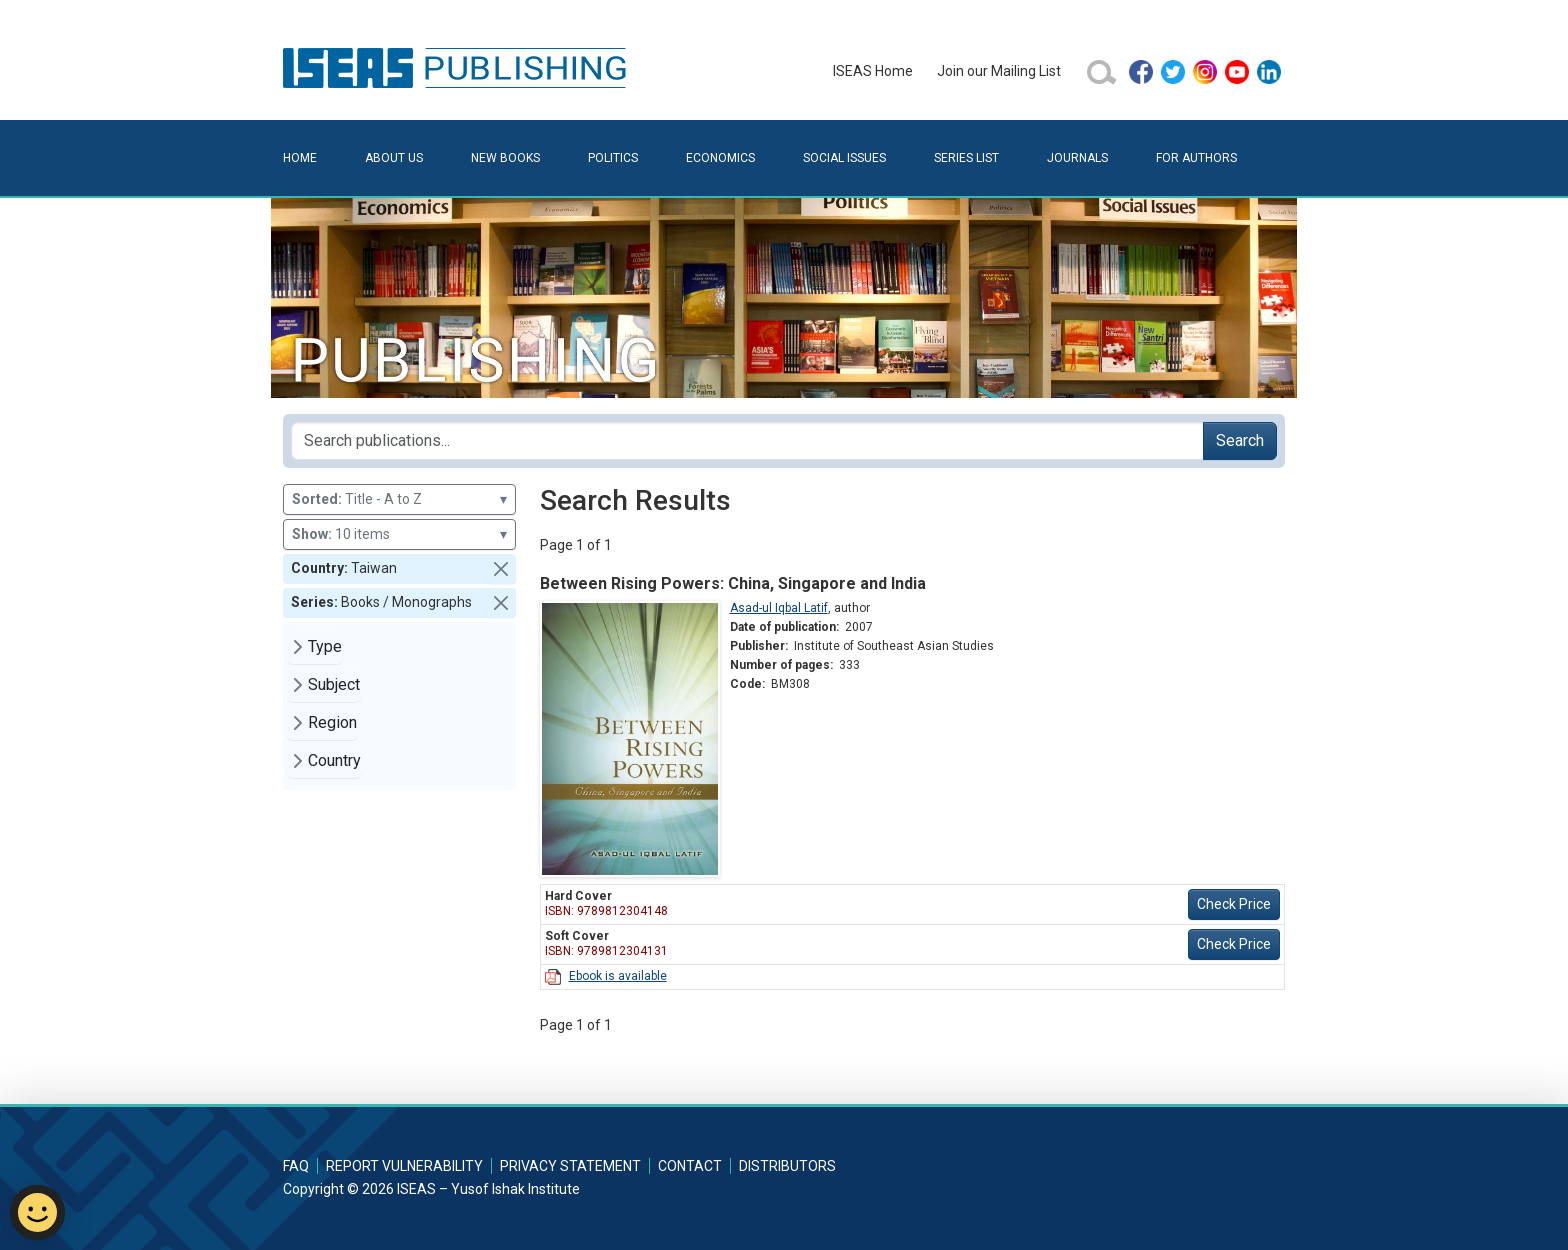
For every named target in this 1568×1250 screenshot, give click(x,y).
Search (1240, 440)
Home (300, 158)
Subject (334, 684)
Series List (966, 158)
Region (332, 722)
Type (325, 646)
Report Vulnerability (404, 1166)
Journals (1077, 158)
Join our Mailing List (999, 71)
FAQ (296, 1166)
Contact (690, 1166)
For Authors (1196, 158)
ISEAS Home (873, 71)
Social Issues (844, 158)
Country (334, 760)
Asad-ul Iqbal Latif (779, 608)
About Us (394, 158)
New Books (505, 158)
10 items (399, 534)
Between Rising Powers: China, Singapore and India (733, 583)
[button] (501, 569)
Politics (613, 158)
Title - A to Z (399, 499)
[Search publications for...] (747, 441)
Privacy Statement (570, 1166)
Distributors (787, 1166)
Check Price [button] (1234, 904)
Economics (720, 158)
